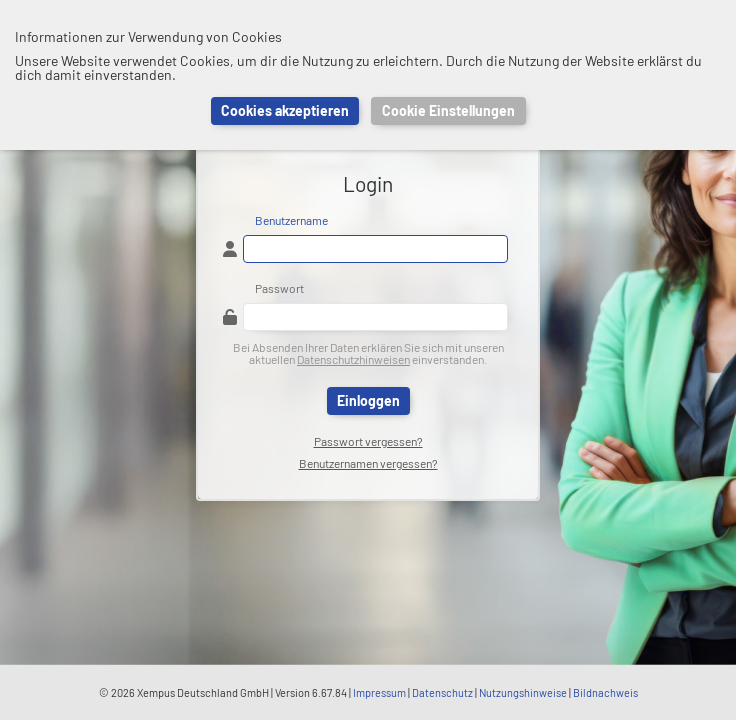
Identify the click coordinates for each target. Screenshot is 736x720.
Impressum (379, 692)
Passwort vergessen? (368, 441)
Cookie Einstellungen (448, 110)
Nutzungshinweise (523, 692)
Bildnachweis (605, 692)
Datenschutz (442, 692)
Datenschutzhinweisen (353, 359)
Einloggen (368, 400)
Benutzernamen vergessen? (368, 463)
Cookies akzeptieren (285, 110)
